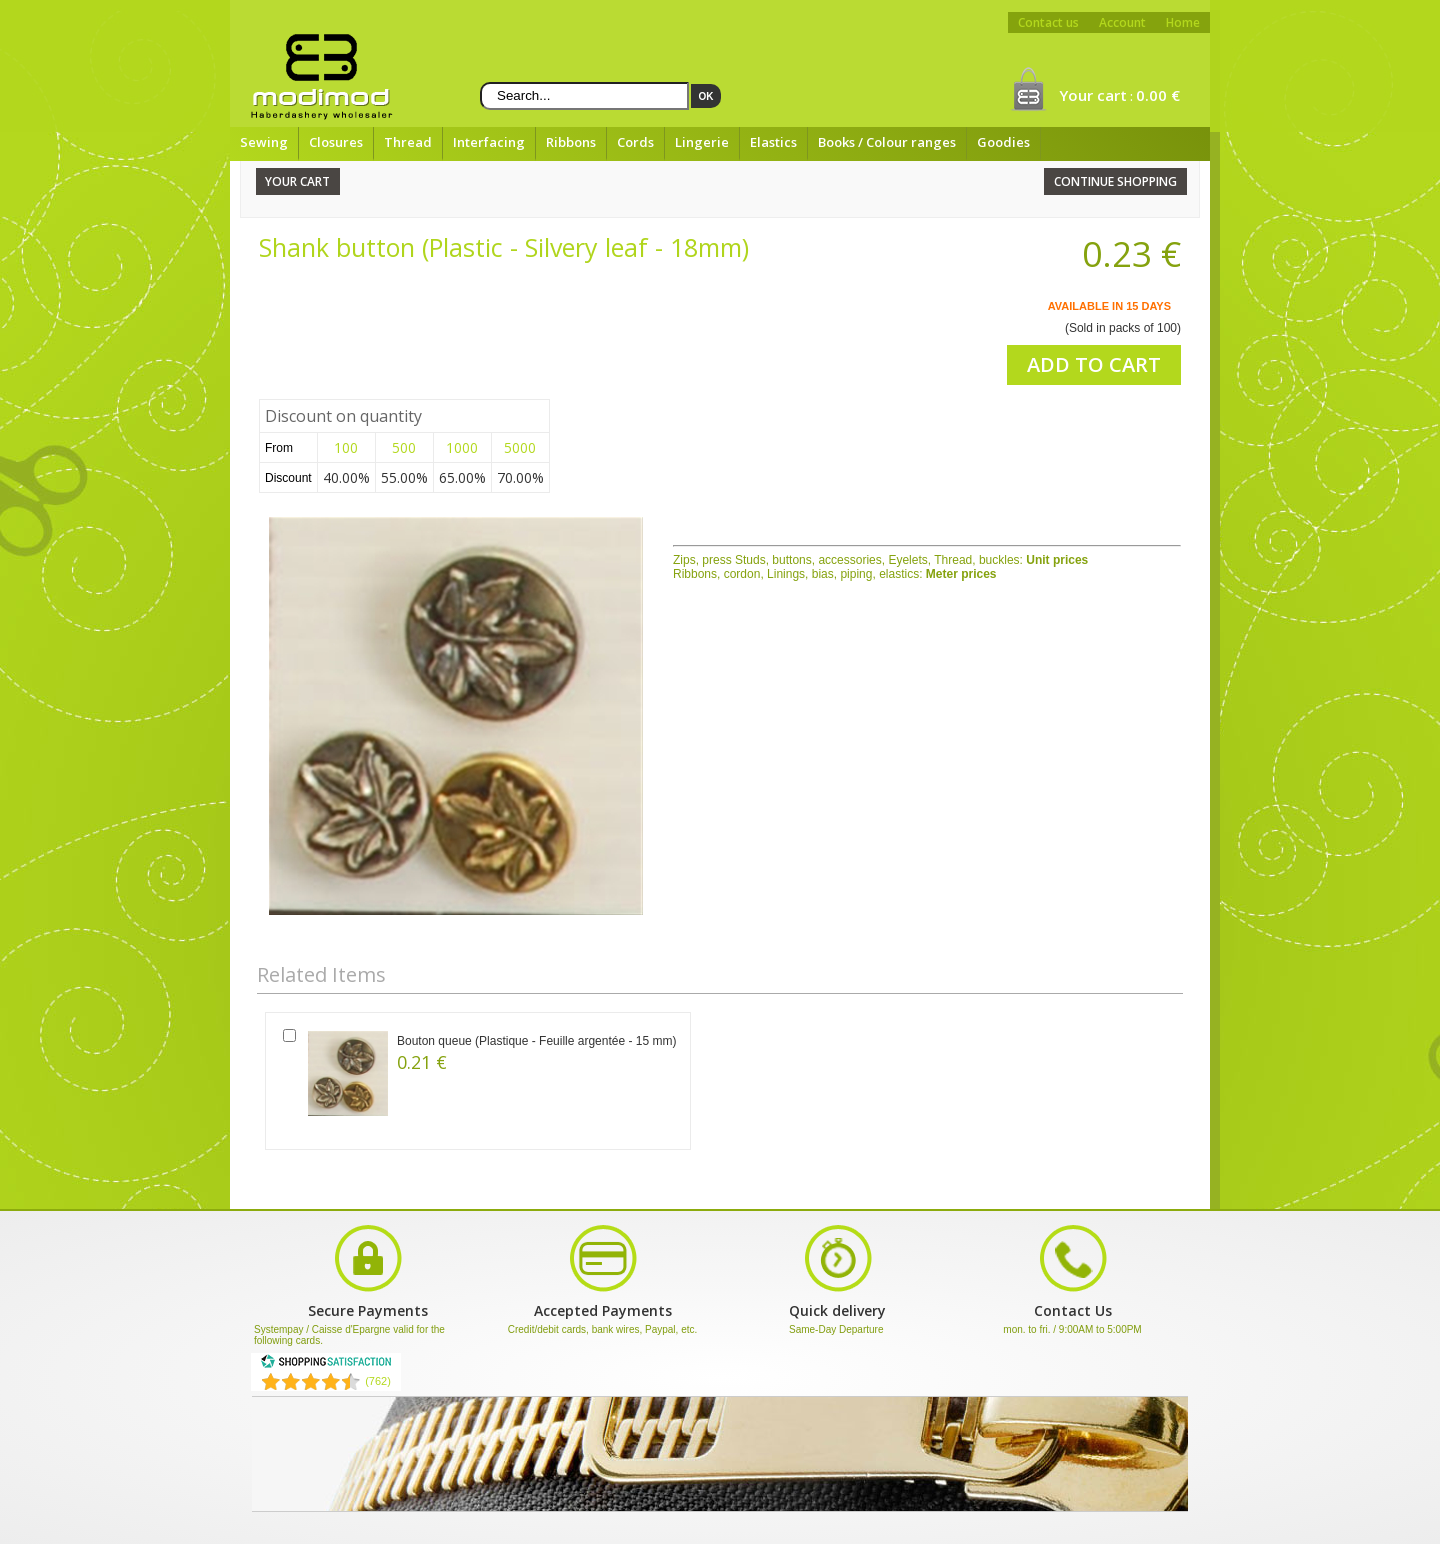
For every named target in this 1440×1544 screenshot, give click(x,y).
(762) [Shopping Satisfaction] (378, 1381)
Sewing (264, 142)
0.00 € (1158, 95)
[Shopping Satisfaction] (326, 1365)
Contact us (1048, 22)
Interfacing (489, 142)
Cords (635, 142)
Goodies (1003, 142)
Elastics (773, 142)
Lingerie (702, 142)
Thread (408, 142)
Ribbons (571, 142)
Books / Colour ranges (887, 142)
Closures (336, 142)
